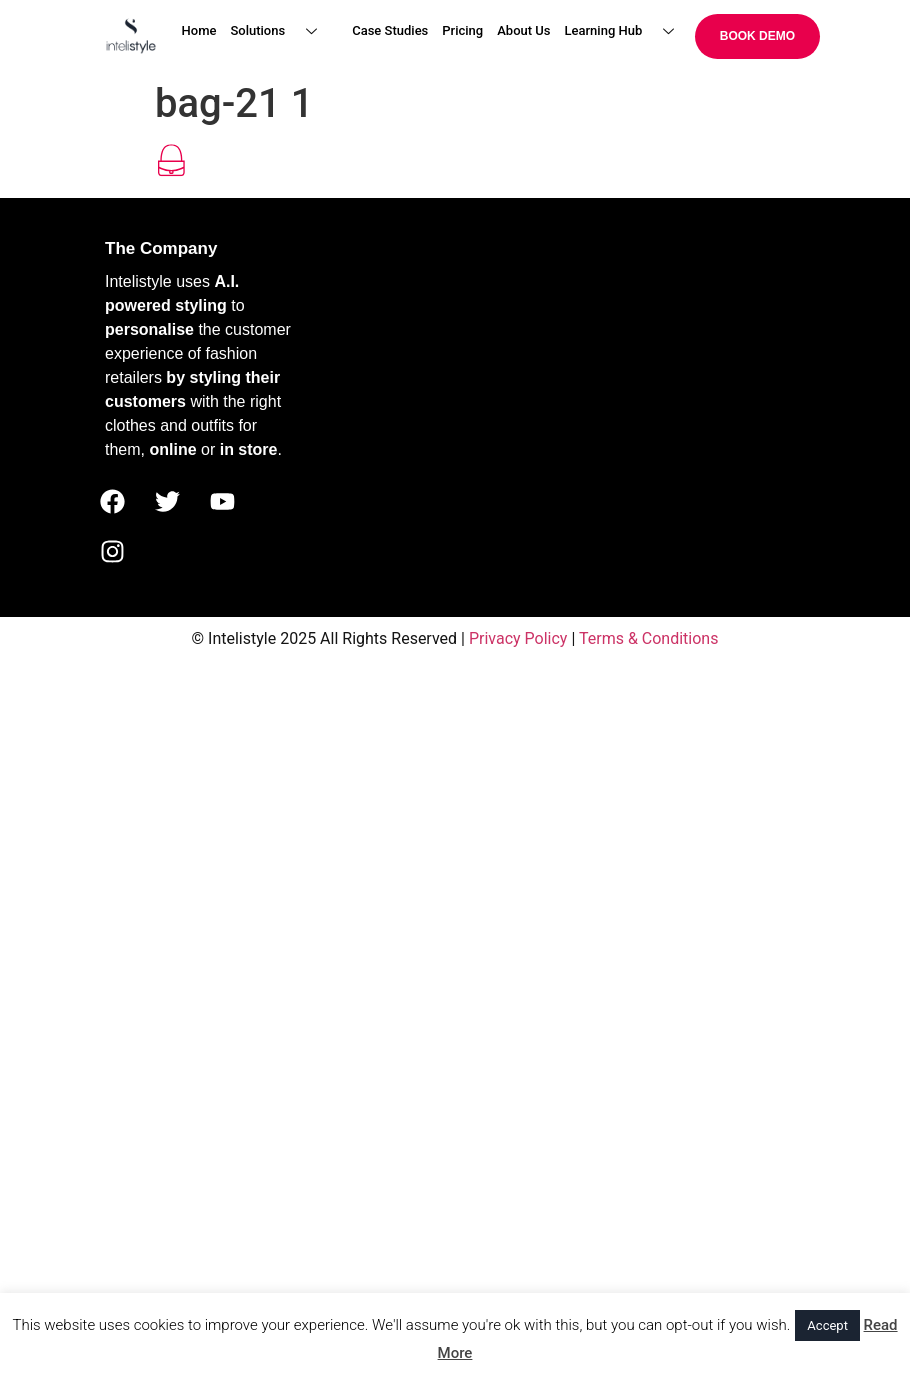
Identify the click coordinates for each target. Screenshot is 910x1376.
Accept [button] (827, 1325)
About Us (523, 30)
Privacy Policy (518, 638)
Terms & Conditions (649, 638)
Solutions (281, 31)
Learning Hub (627, 31)
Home (199, 30)
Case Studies (390, 30)
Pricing (462, 30)
